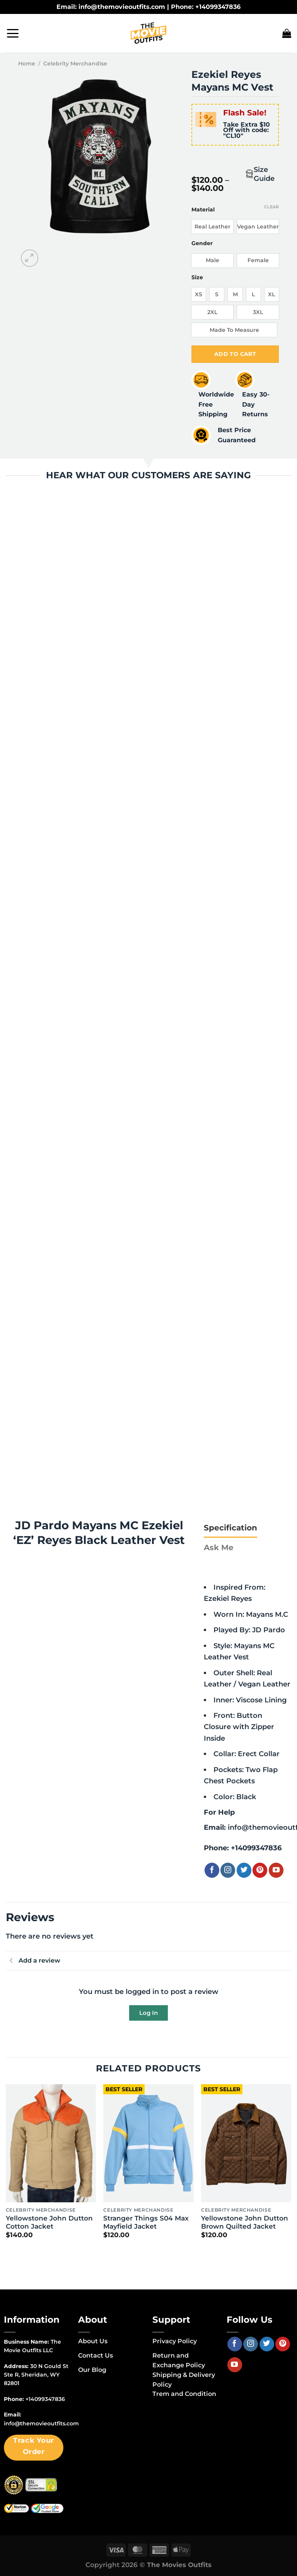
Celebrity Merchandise (75, 63)
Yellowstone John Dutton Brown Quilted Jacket (244, 2223)
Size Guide (264, 174)
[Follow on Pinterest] (260, 1870)
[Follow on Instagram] (227, 1870)
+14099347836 (256, 1848)
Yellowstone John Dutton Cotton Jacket (49, 2223)
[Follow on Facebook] (212, 1870)
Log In (148, 2013)
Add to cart (235, 353)
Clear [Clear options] (271, 207)
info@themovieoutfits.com (41, 2423)
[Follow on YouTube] (276, 1870)
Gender (202, 243)
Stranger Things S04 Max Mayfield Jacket (146, 2223)
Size (197, 277)
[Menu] (13, 33)
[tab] (230, 1528)
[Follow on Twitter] (244, 1870)
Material (203, 210)
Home (26, 63)
